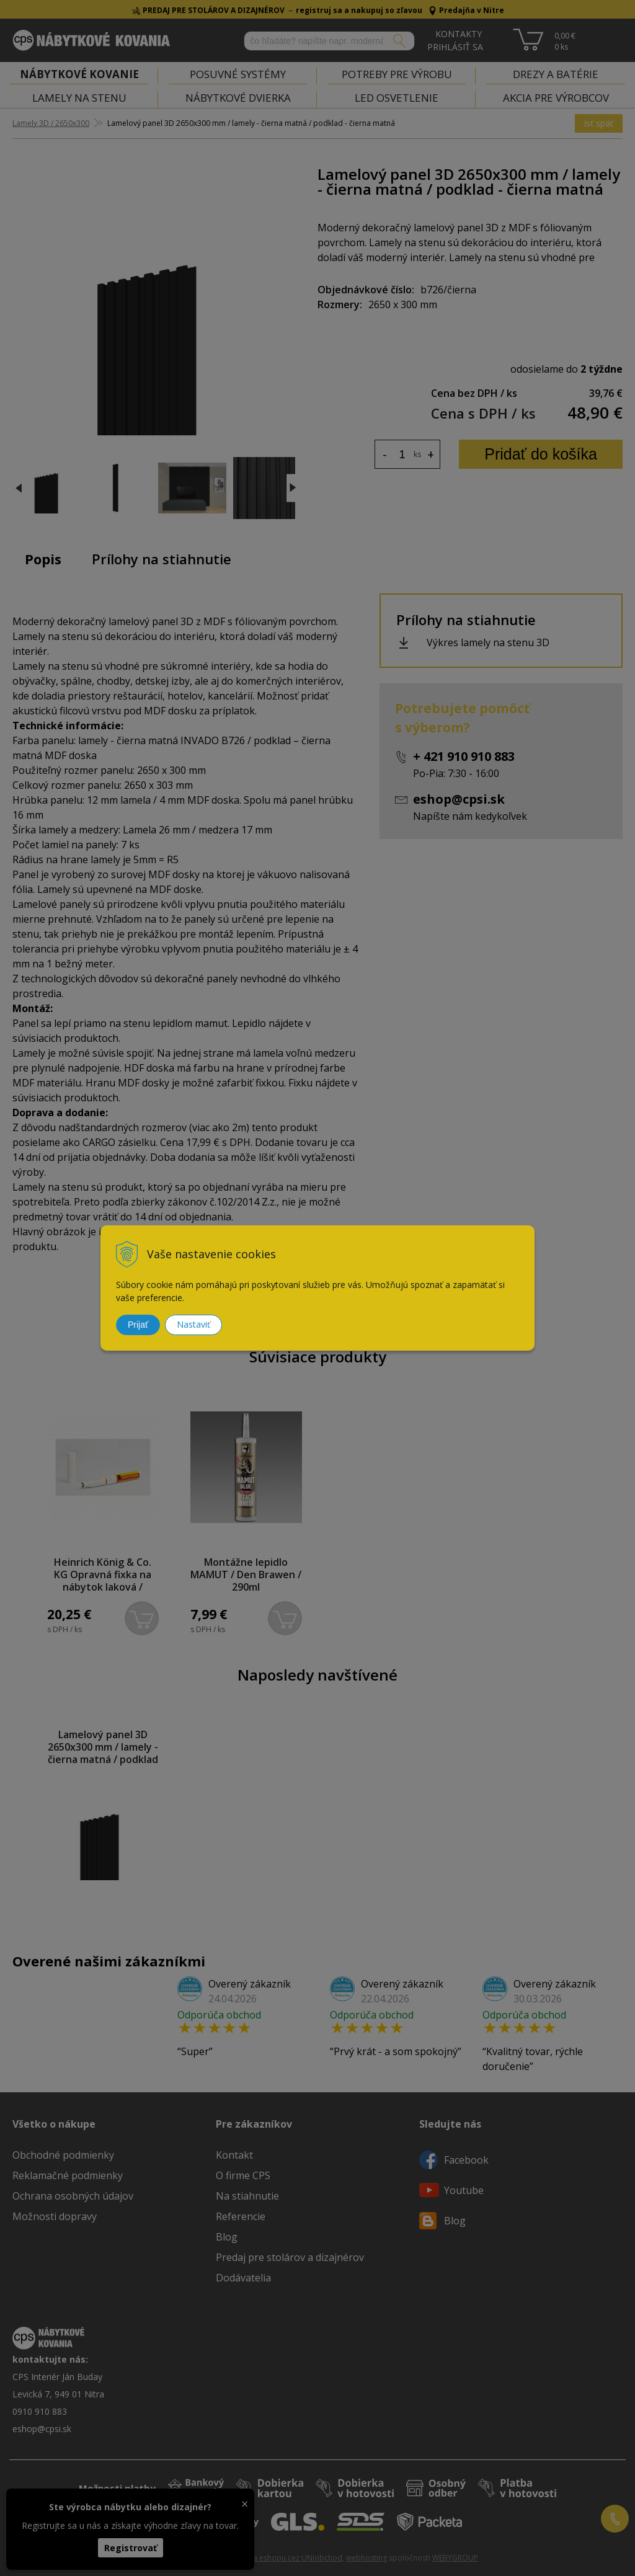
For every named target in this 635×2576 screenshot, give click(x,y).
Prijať (138, 1325)
